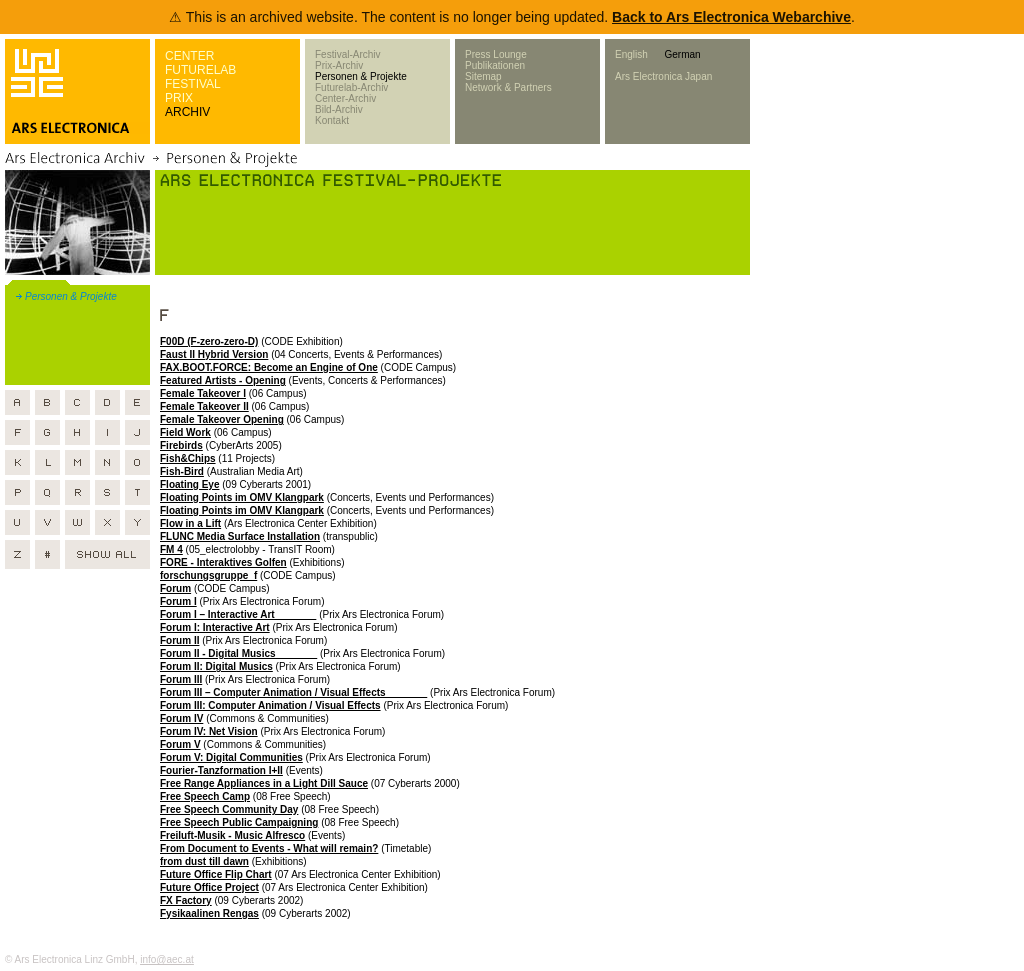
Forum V (180, 744)
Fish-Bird (182, 471)
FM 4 (171, 549)
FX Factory (186, 900)
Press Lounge (496, 54)
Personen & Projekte (361, 76)
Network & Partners (508, 87)
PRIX (179, 98)
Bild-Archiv (339, 109)
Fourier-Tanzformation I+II (221, 770)
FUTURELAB (200, 70)
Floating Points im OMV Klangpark (242, 497)
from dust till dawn (204, 861)
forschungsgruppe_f (208, 575)
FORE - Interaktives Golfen (223, 562)
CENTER (189, 56)
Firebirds (181, 445)
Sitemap (483, 76)
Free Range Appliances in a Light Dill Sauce (264, 783)
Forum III (181, 679)
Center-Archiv (345, 98)
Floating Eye (189, 484)
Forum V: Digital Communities (231, 757)
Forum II (179, 640)
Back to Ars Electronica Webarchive (731, 17)
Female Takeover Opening (222, 419)
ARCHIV (187, 112)
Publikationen (495, 65)
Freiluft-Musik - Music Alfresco (232, 835)
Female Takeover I (203, 393)
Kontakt (332, 120)
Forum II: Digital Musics (216, 666)
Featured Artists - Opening (223, 380)
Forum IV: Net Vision (209, 731)
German (682, 54)
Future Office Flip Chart (216, 874)
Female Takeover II (204, 406)
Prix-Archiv (339, 65)
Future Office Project (209, 887)
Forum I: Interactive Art (215, 627)
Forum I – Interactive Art (238, 614)
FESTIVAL (193, 84)
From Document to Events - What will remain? (269, 848)
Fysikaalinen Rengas (209, 913)
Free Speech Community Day (229, 809)
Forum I (178, 601)
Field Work (185, 432)
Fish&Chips (188, 458)
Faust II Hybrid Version (214, 354)
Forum (175, 588)
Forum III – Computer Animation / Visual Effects (293, 692)
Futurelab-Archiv (351, 87)
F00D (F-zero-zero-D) (209, 341)
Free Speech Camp (205, 796)
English (631, 54)
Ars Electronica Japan (663, 76)
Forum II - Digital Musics (238, 653)
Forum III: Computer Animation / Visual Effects (270, 705)
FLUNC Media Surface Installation (240, 536)
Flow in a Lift (190, 523)
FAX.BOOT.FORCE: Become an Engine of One (269, 367)
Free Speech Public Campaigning (239, 822)
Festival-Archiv (348, 54)
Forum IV (181, 718)
